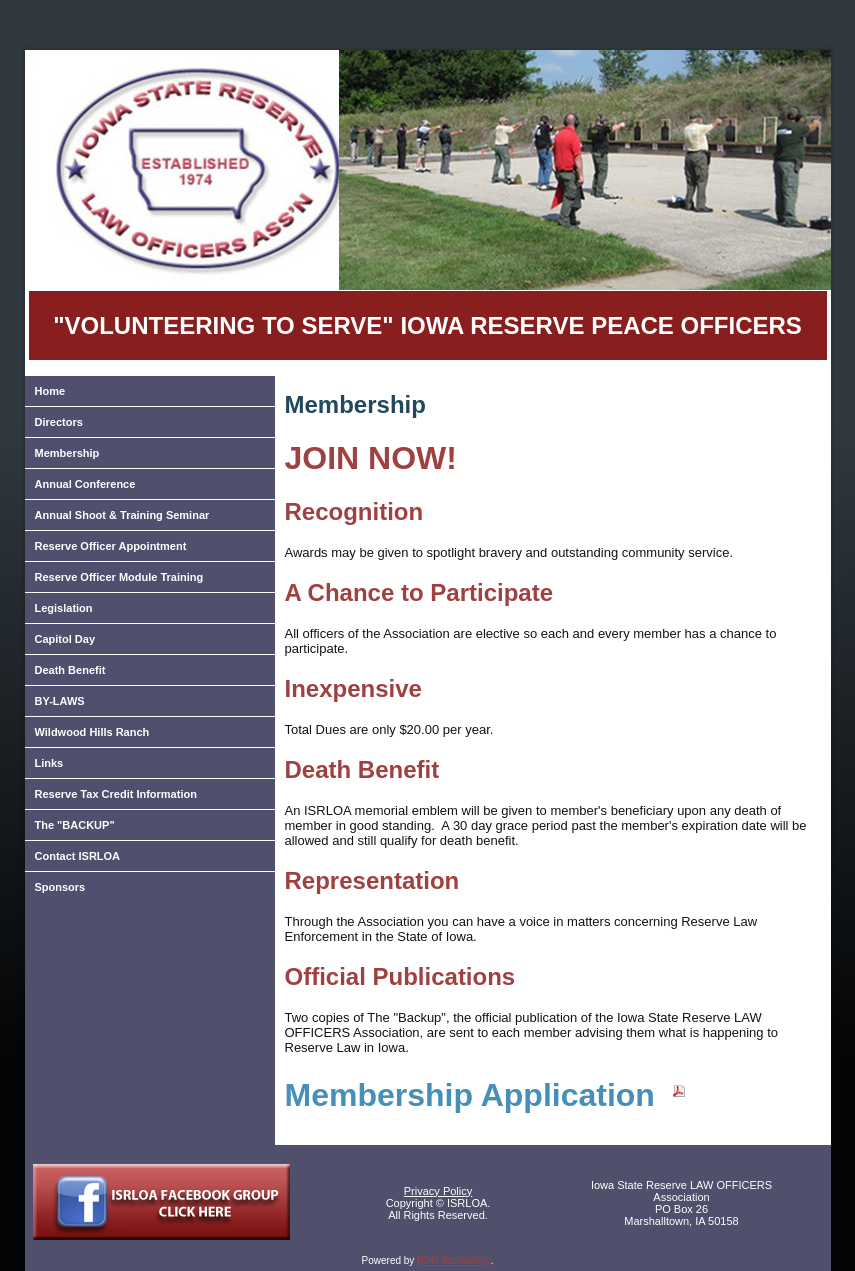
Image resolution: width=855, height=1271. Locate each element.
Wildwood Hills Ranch (92, 732)
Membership (67, 453)
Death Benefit (70, 670)
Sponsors (60, 887)
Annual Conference (85, 484)
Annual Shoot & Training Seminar (122, 515)
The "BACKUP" (75, 825)
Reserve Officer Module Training (119, 577)
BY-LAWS (60, 701)
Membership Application (486, 1095)
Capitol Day (65, 639)
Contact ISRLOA (78, 856)
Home (50, 391)
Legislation (64, 608)
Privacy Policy (438, 1191)
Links (49, 763)
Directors (59, 422)
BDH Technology (454, 1260)
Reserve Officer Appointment (111, 546)
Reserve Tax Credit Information (116, 794)
